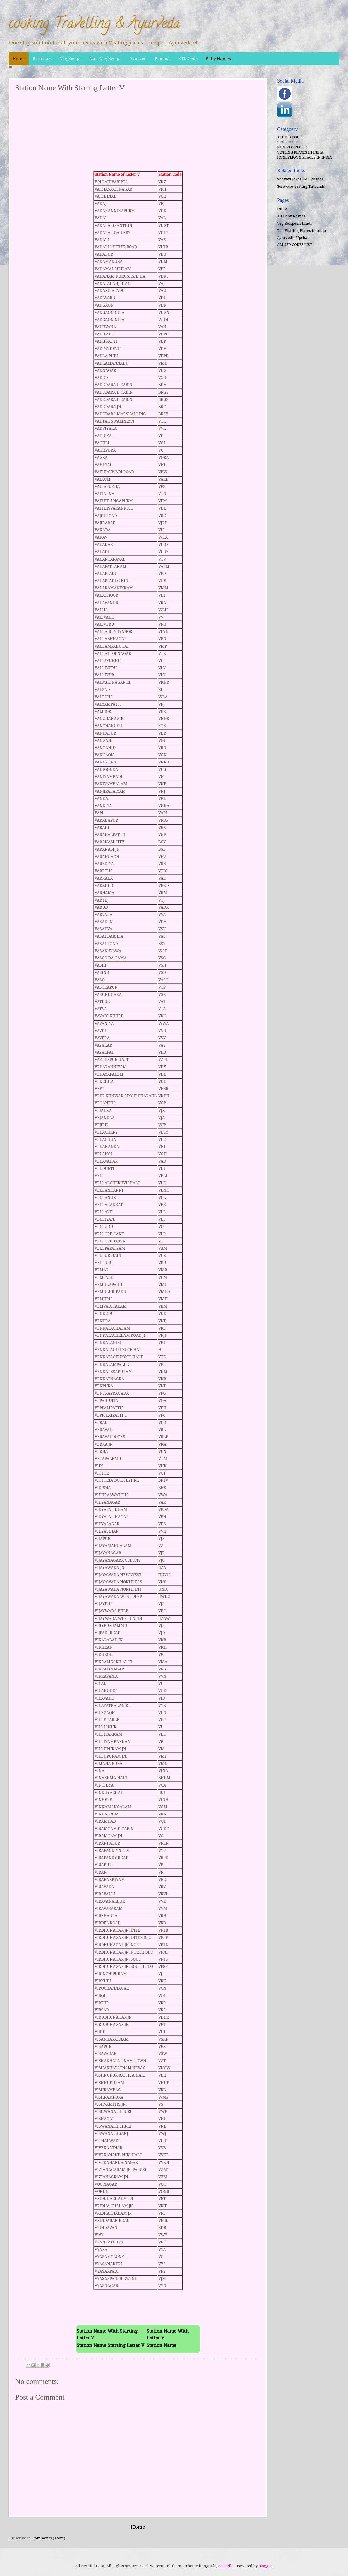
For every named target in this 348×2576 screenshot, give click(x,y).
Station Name (161, 2345)
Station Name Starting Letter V (110, 2345)
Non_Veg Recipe (105, 58)
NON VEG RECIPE (292, 147)
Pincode (163, 58)
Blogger (265, 2566)
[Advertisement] (138, 130)
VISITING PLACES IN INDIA (300, 152)
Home (19, 58)
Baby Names (218, 58)
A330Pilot (226, 2566)
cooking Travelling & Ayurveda (94, 24)
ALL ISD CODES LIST (294, 244)
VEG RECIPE (287, 142)
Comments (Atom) (49, 2538)
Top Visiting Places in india (301, 230)
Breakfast (42, 58)
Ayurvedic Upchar (293, 237)
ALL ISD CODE (289, 137)
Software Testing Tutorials (301, 186)
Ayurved (138, 58)
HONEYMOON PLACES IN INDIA (304, 157)
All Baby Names (291, 216)
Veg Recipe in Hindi (294, 223)
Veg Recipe (71, 58)
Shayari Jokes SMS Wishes (300, 179)
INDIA (282, 209)
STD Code (188, 58)
